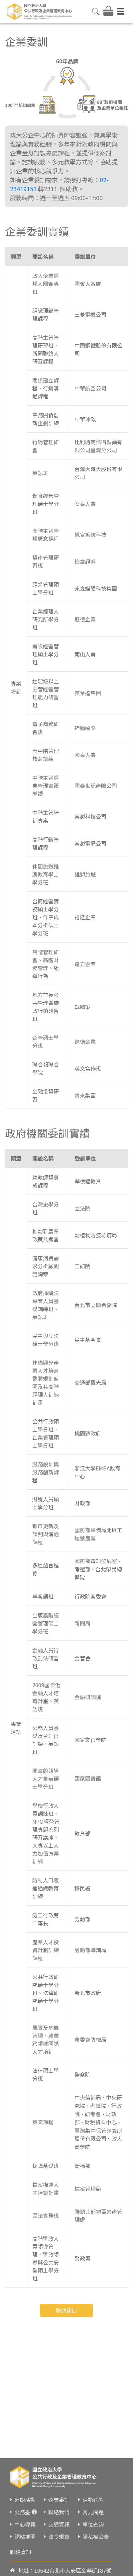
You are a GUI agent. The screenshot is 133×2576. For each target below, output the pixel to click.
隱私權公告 (95, 2536)
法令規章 (58, 2536)
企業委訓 (58, 2500)
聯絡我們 (58, 2512)
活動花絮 (93, 2500)
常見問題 (93, 2512)
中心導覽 (25, 2524)
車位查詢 (93, 2524)
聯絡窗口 (66, 2310)
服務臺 (22, 2512)
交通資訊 (58, 2524)
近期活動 (25, 2500)
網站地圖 (25, 2536)
